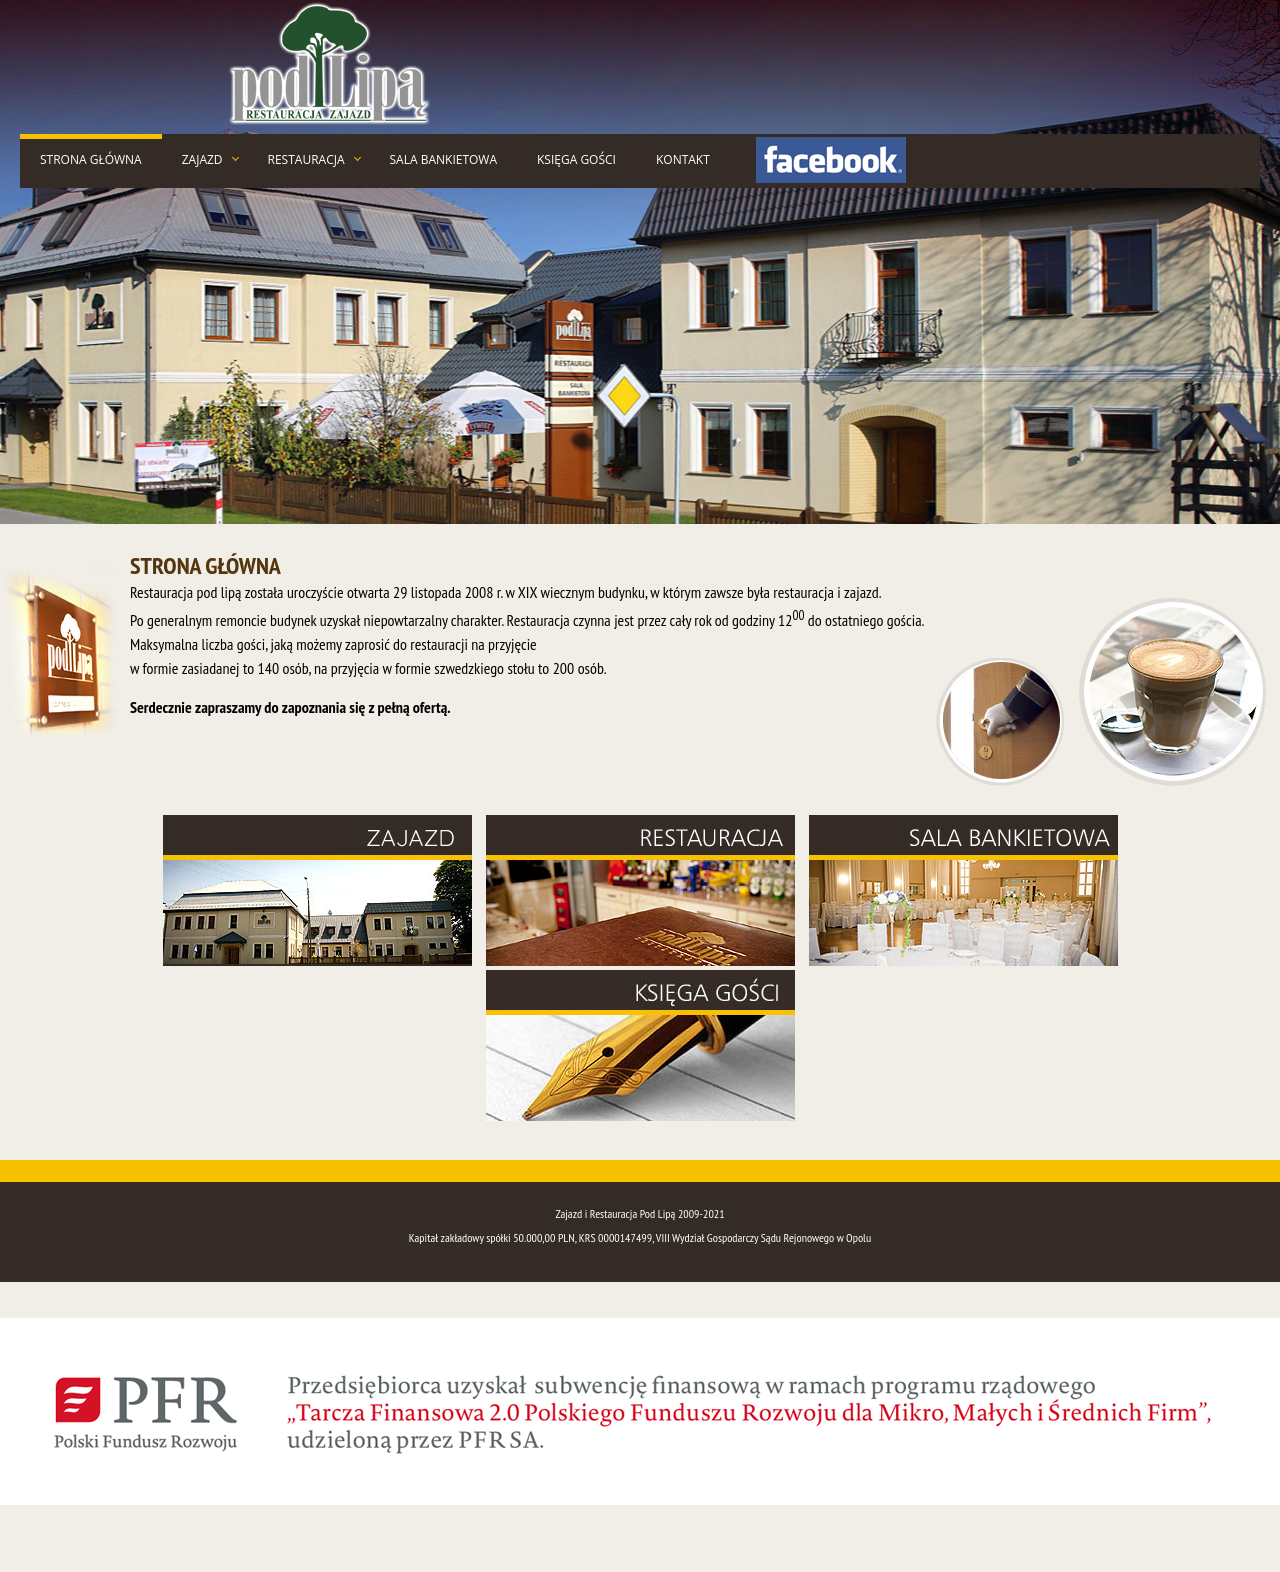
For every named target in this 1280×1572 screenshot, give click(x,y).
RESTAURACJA (306, 159)
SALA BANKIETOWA (444, 159)
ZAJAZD (202, 159)
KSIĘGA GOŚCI (576, 159)
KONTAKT (683, 159)
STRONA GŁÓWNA (91, 159)
